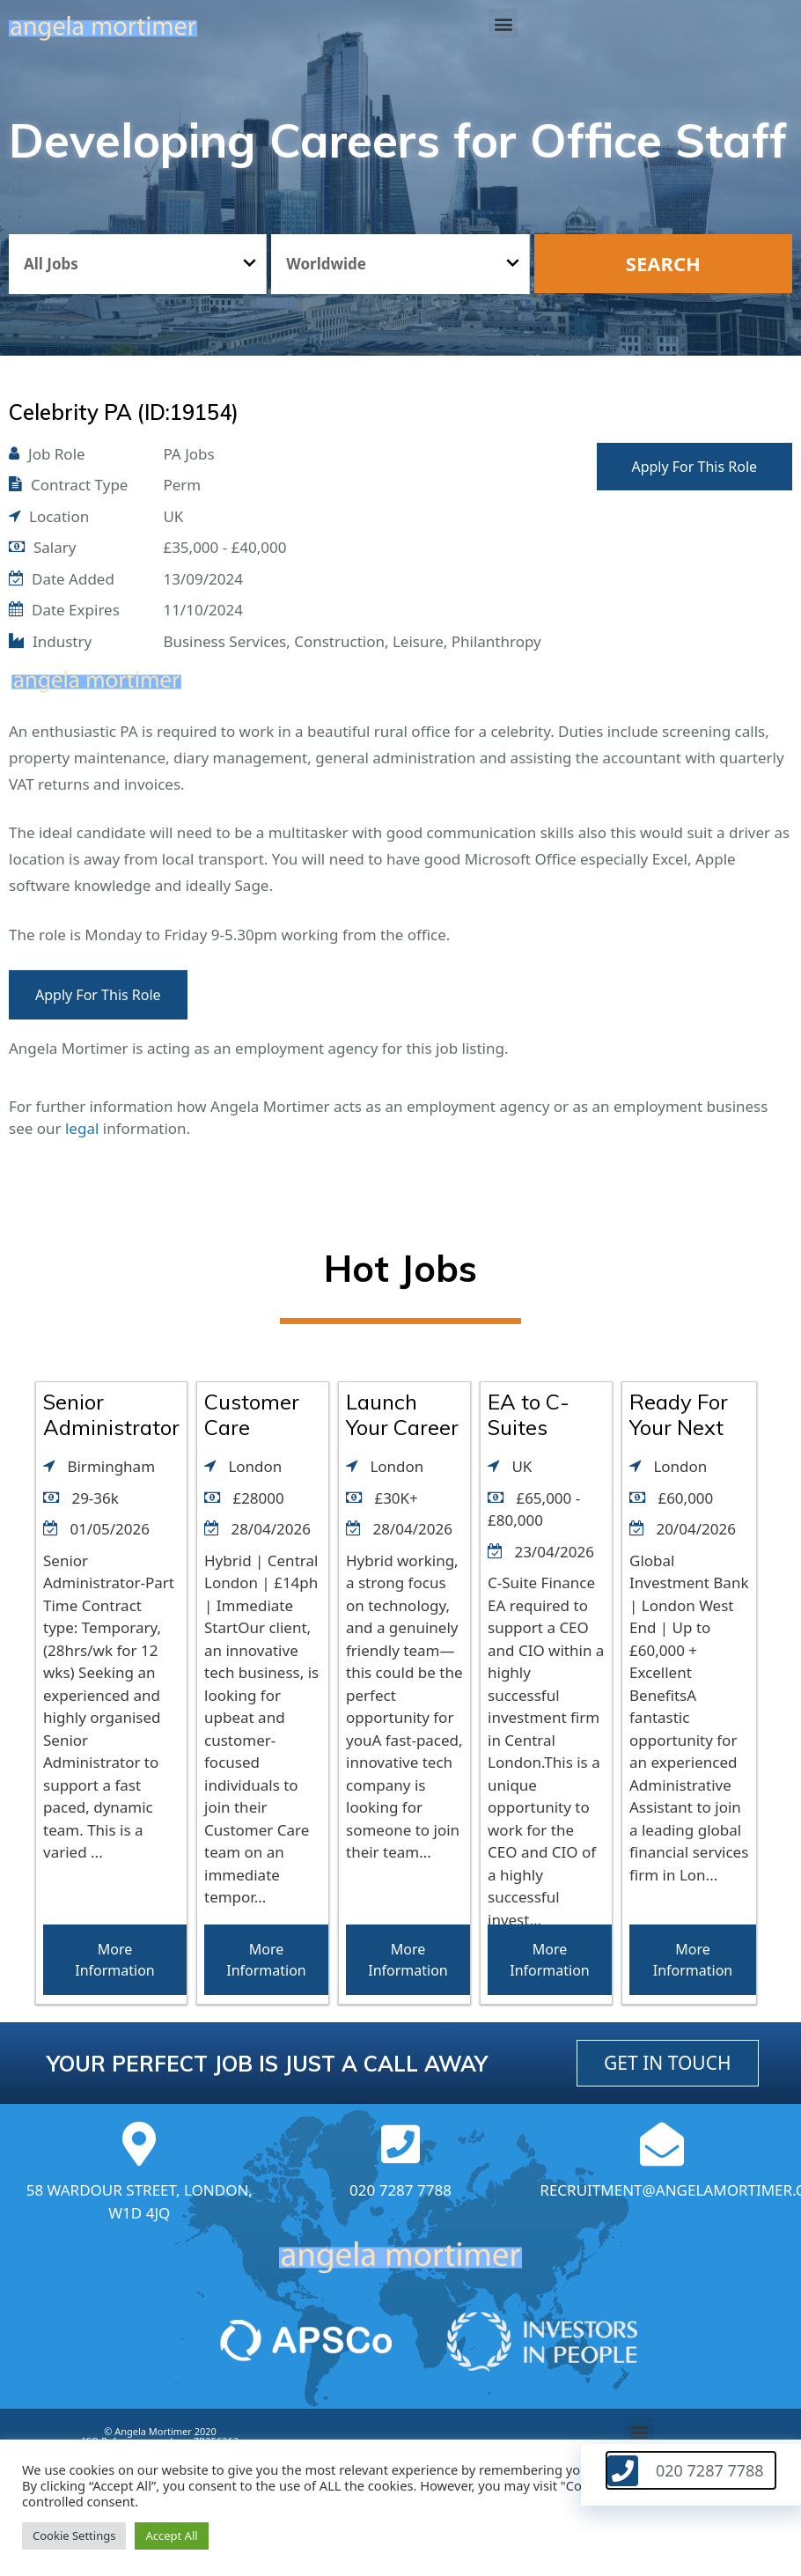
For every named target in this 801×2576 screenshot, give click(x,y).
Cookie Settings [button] (74, 2535)
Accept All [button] (171, 2535)
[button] (503, 23)
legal (82, 1128)
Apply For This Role (694, 466)
